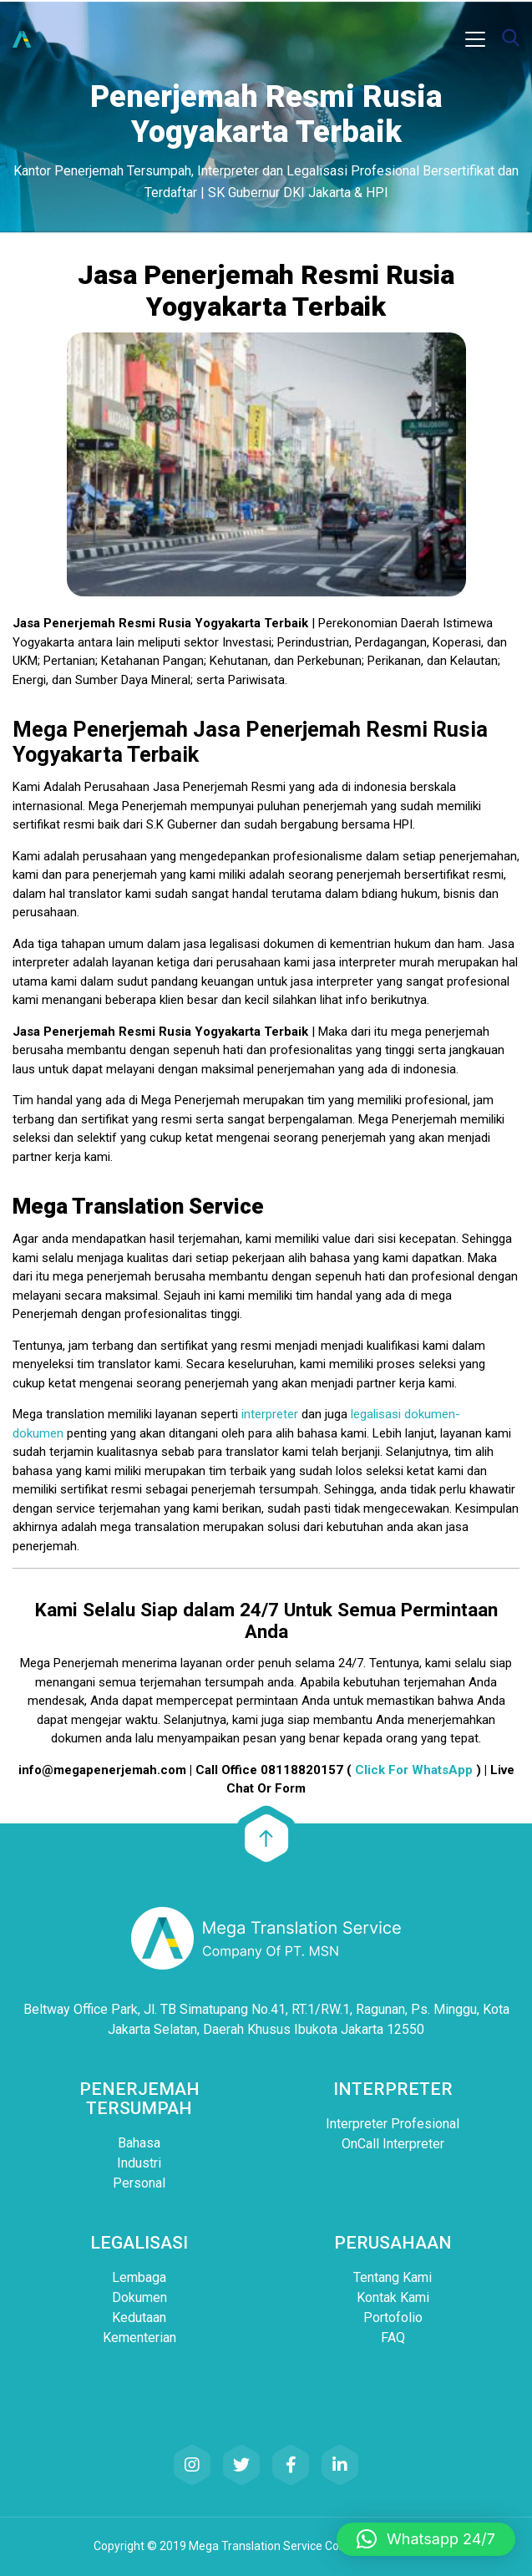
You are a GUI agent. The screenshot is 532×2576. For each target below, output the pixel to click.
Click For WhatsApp (414, 1769)
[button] (426, 2539)
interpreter (269, 1414)
